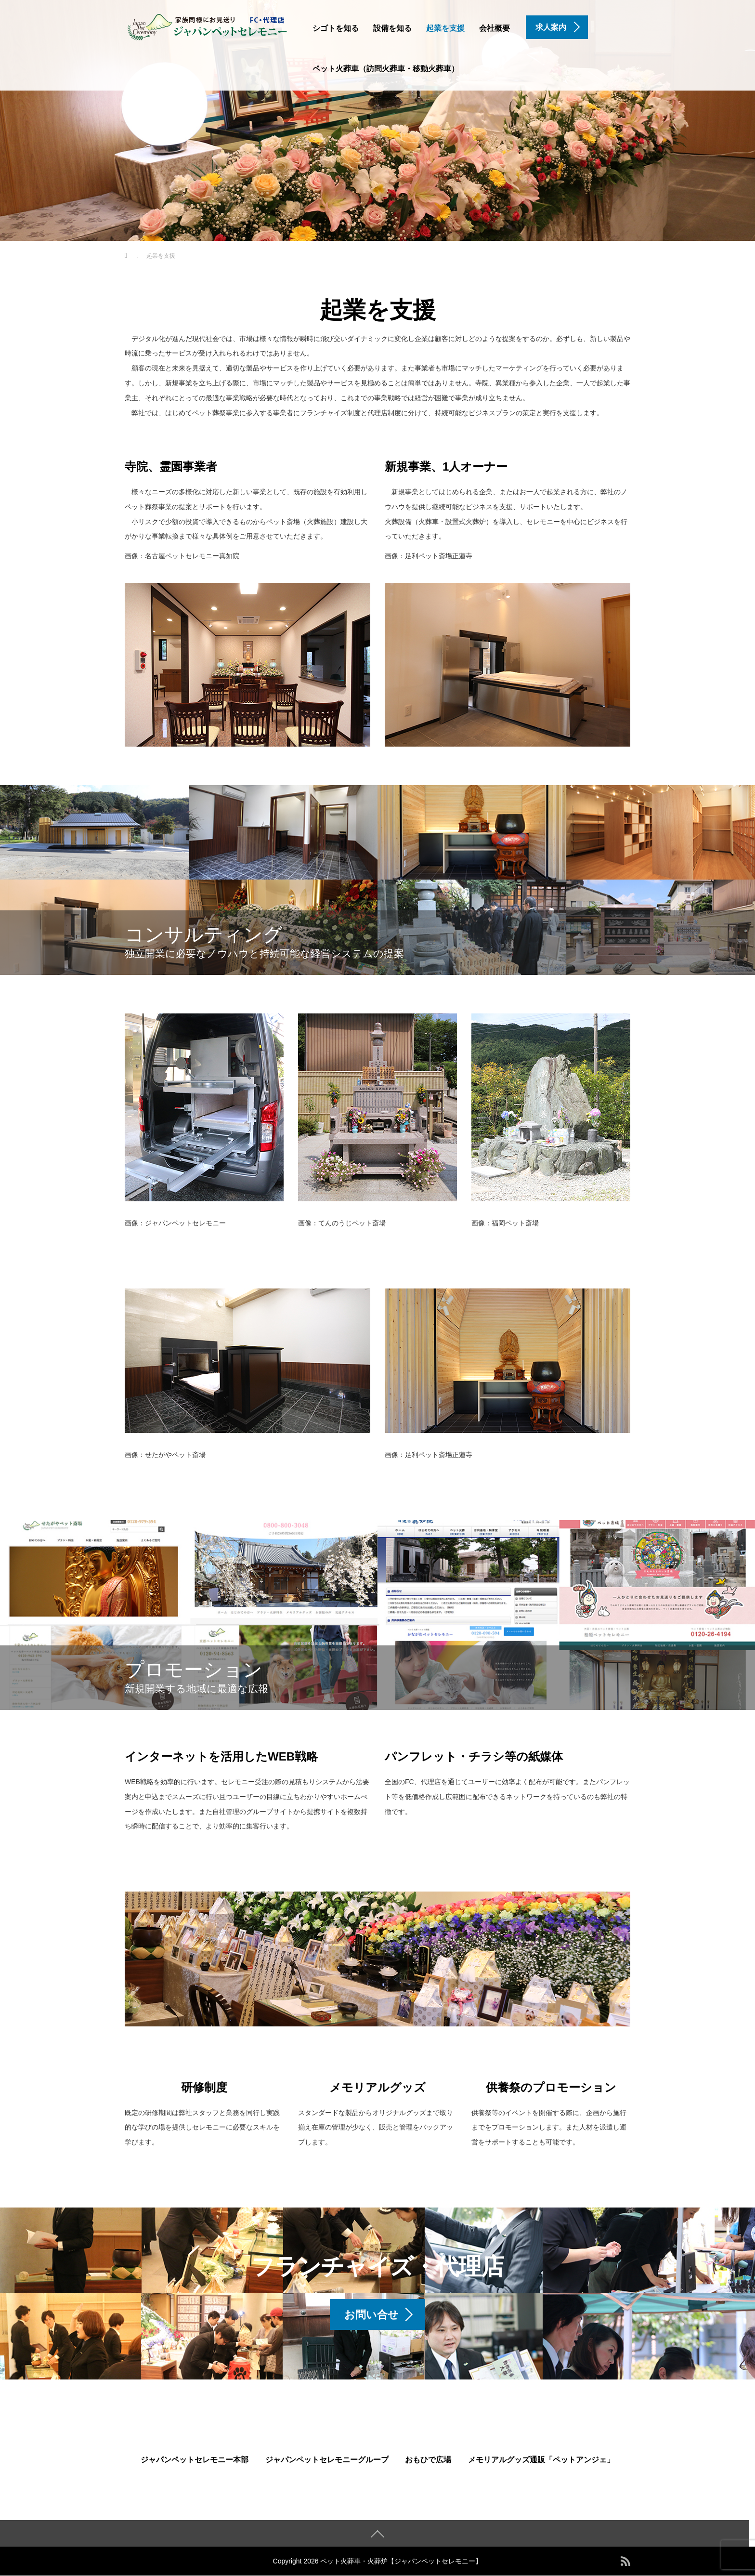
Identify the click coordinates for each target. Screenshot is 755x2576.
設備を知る (392, 28)
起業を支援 (445, 28)
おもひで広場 (428, 2460)
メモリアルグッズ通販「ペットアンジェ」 (541, 2460)
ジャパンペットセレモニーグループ (327, 2460)
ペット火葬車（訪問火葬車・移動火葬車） (385, 69)
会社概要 (494, 28)
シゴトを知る (335, 28)
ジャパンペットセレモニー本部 (194, 2460)
